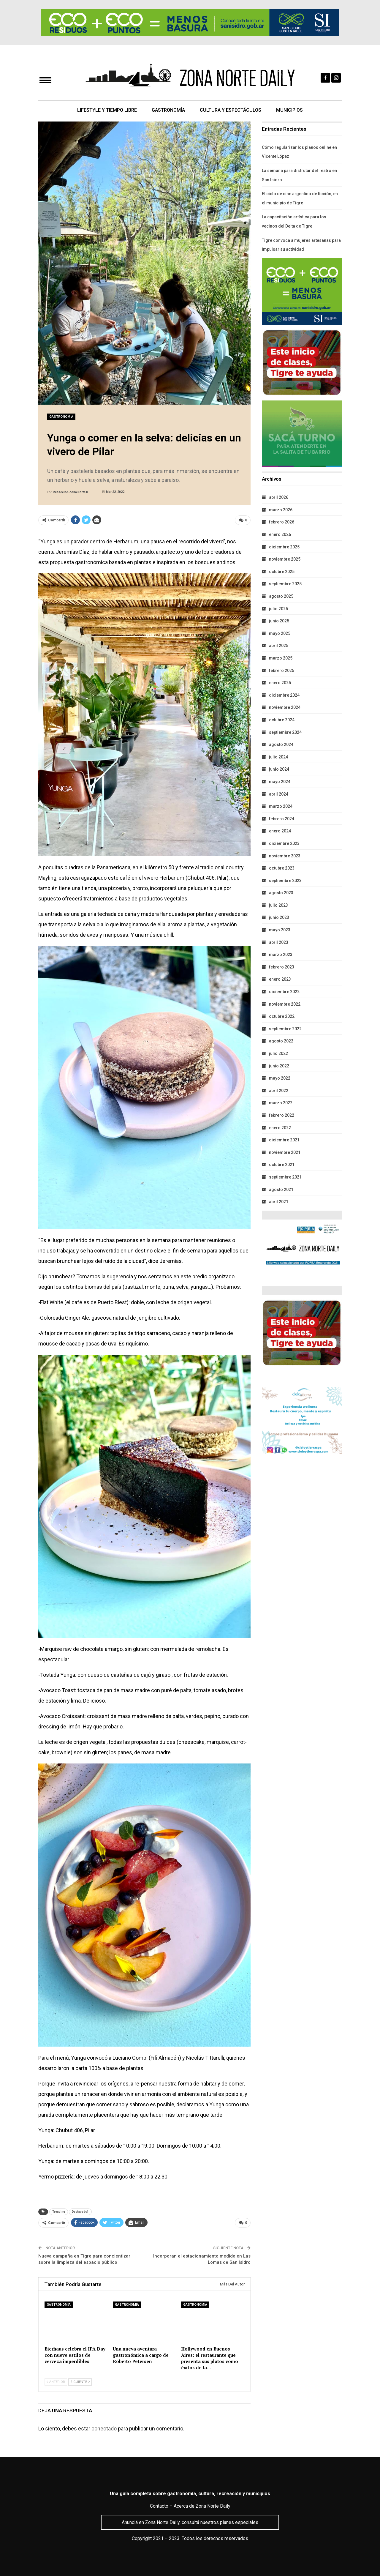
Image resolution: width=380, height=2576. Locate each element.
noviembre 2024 (284, 707)
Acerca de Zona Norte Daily (202, 2506)
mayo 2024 (279, 781)
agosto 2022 (281, 1041)
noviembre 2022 (284, 1004)
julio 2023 (278, 905)
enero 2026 (280, 534)
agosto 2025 (281, 596)
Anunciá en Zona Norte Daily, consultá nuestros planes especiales (190, 2522)
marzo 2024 (280, 806)
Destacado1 (80, 2211)
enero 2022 (280, 1127)
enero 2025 (280, 682)
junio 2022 (279, 1066)
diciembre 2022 (284, 991)
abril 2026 (278, 497)
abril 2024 (278, 794)
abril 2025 (278, 645)
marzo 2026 (280, 509)
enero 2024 (280, 831)
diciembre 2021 (284, 1140)
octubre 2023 (281, 868)
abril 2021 (278, 1201)
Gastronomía (167, 110)
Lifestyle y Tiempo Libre (105, 110)
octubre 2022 (281, 1016)
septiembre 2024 (285, 732)
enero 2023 (280, 979)
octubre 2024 (281, 719)
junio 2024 (279, 769)
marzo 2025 (280, 658)
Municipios (291, 110)
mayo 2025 (279, 633)
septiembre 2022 (285, 1028)
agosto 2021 (281, 1189)
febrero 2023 (281, 967)
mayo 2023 (279, 929)
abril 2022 (278, 1090)
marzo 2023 (280, 954)
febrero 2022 (281, 1115)
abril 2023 (278, 942)
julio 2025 (278, 608)
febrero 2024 (281, 818)
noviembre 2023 (284, 856)
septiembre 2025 (285, 583)
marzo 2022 (280, 1102)
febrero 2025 (281, 670)
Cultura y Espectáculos (231, 110)
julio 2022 (278, 1053)
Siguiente (80, 2381)
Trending (58, 2211)
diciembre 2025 (284, 547)
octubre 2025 (281, 571)
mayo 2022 (279, 1078)
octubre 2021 (281, 1164)
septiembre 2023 (285, 880)
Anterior (56, 2381)
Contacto (159, 2506)
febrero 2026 (281, 522)
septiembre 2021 (285, 1177)
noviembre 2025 (284, 559)
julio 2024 (278, 757)
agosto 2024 (281, 744)
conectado (104, 2428)
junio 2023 (279, 917)
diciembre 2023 (284, 843)
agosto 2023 (281, 892)
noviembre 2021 (284, 1152)
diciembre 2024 (284, 695)
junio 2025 (279, 621)
